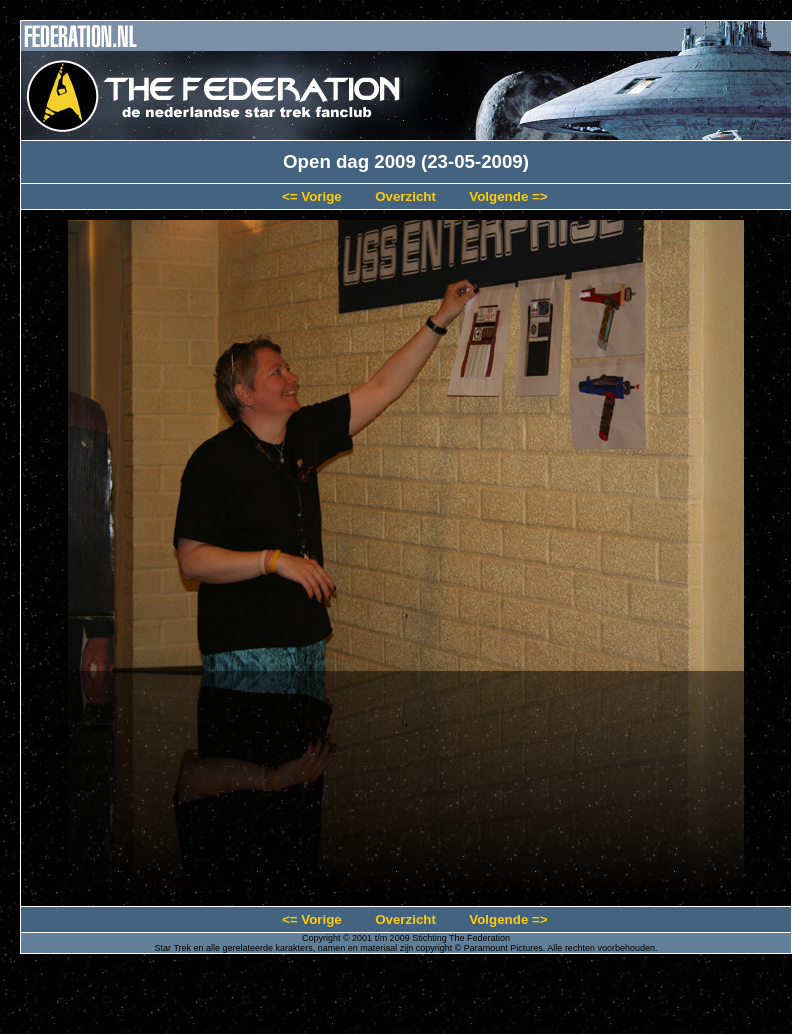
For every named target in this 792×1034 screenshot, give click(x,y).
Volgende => (508, 196)
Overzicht (405, 196)
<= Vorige (312, 196)
